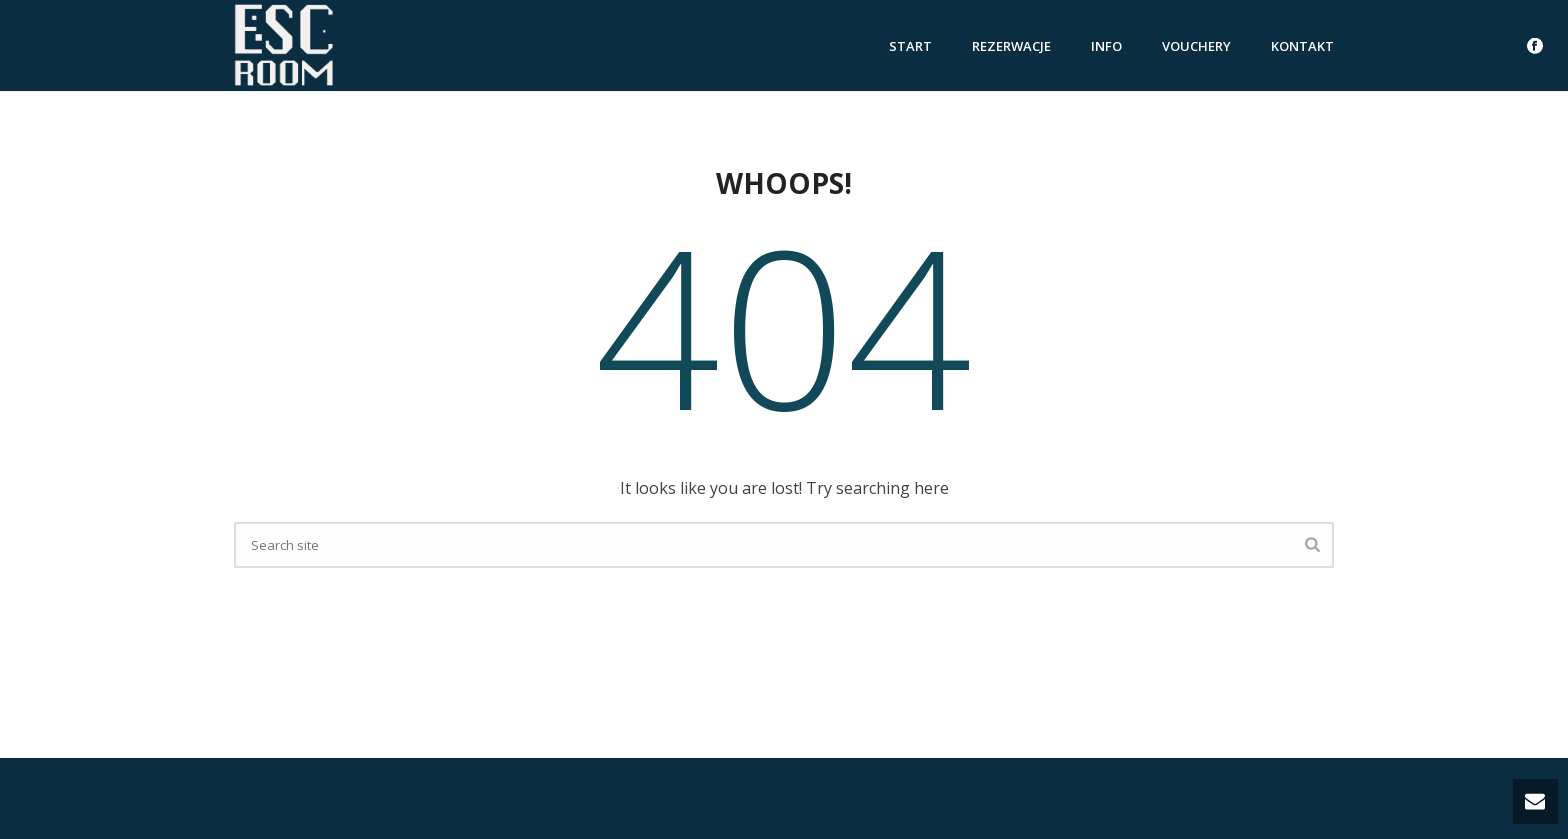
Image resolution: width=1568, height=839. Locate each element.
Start (910, 46)
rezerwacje (1011, 46)
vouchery (1196, 46)
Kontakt (1302, 46)
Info (1106, 46)
